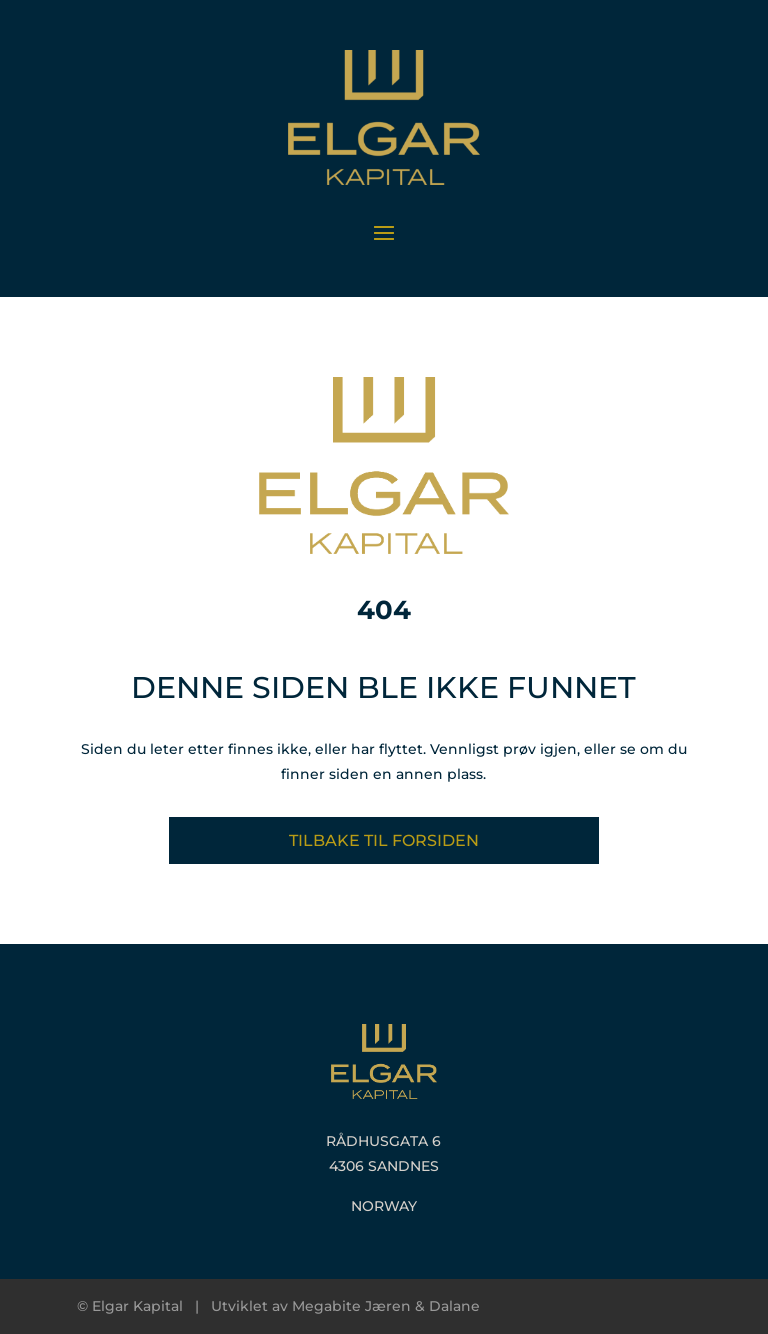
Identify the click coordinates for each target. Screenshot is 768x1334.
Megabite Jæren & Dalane (386, 1306)
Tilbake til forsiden (384, 840)
